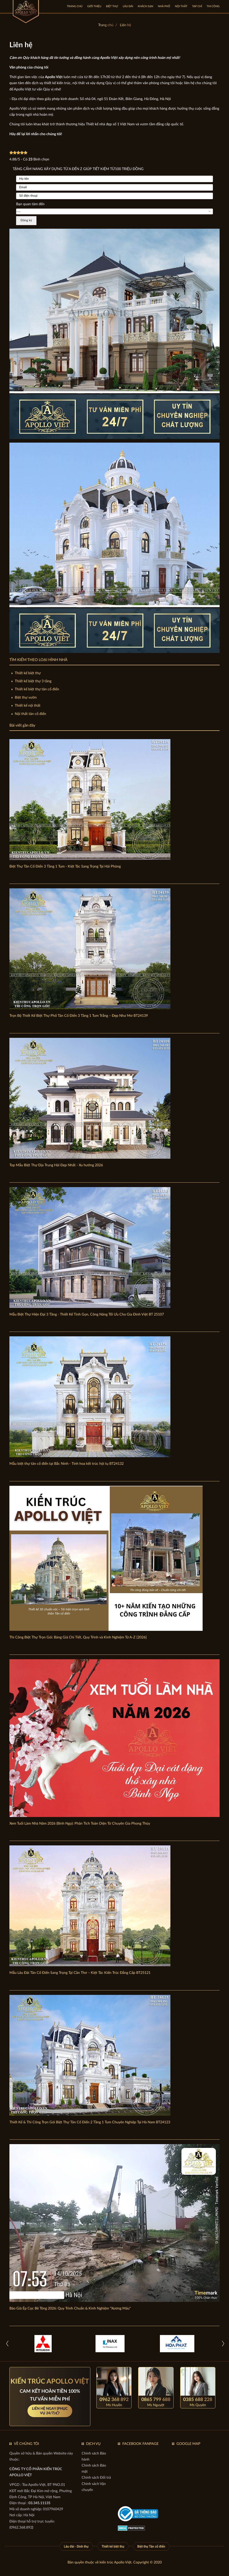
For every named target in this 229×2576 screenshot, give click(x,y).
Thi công (213, 6)
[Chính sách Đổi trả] (96, 2477)
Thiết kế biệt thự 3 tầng (33, 681)
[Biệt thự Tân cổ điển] (151, 2546)
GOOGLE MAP (188, 2444)
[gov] (138, 2513)
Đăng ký (26, 220)
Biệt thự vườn (26, 697)
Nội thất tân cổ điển (30, 714)
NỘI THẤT (181, 6)
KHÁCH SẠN (145, 6)
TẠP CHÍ (197, 6)
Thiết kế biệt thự (28, 673)
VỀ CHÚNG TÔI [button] (26, 2444)
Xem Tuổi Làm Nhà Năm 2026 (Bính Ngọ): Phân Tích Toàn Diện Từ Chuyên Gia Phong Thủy (79, 1823)
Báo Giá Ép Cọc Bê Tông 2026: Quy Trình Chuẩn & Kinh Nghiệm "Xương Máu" (70, 2308)
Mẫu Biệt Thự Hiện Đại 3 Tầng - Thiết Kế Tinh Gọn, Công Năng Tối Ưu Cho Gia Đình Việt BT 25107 (86, 1314)
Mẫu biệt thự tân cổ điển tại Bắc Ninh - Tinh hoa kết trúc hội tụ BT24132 (66, 1463)
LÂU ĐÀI (128, 6)
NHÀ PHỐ (164, 6)
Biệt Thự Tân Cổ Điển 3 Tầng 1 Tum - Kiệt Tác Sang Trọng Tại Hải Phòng (65, 866)
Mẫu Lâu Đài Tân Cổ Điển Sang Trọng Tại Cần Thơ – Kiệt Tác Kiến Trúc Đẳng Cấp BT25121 (80, 1973)
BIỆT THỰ (112, 6)
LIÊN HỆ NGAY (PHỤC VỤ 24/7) (50, 2411)
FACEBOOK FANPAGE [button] (140, 2444)
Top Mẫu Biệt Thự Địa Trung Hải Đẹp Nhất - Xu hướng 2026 (56, 1165)
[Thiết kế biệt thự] (113, 2546)
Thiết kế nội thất (27, 705)
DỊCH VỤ (93, 2444)
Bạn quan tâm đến (30, 204)
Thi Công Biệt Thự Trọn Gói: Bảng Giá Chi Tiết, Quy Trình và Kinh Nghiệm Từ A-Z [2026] (78, 1637)
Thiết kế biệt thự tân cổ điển (37, 689)
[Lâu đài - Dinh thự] (76, 2546)
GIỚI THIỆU (94, 6)
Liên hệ (125, 25)
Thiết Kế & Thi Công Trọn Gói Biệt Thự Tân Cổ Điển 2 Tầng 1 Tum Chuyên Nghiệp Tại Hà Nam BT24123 (89, 2122)
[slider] (18, 152)
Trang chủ (75, 6)
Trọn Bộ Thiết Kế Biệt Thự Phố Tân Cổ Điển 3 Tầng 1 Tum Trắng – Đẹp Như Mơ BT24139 (78, 1015)
